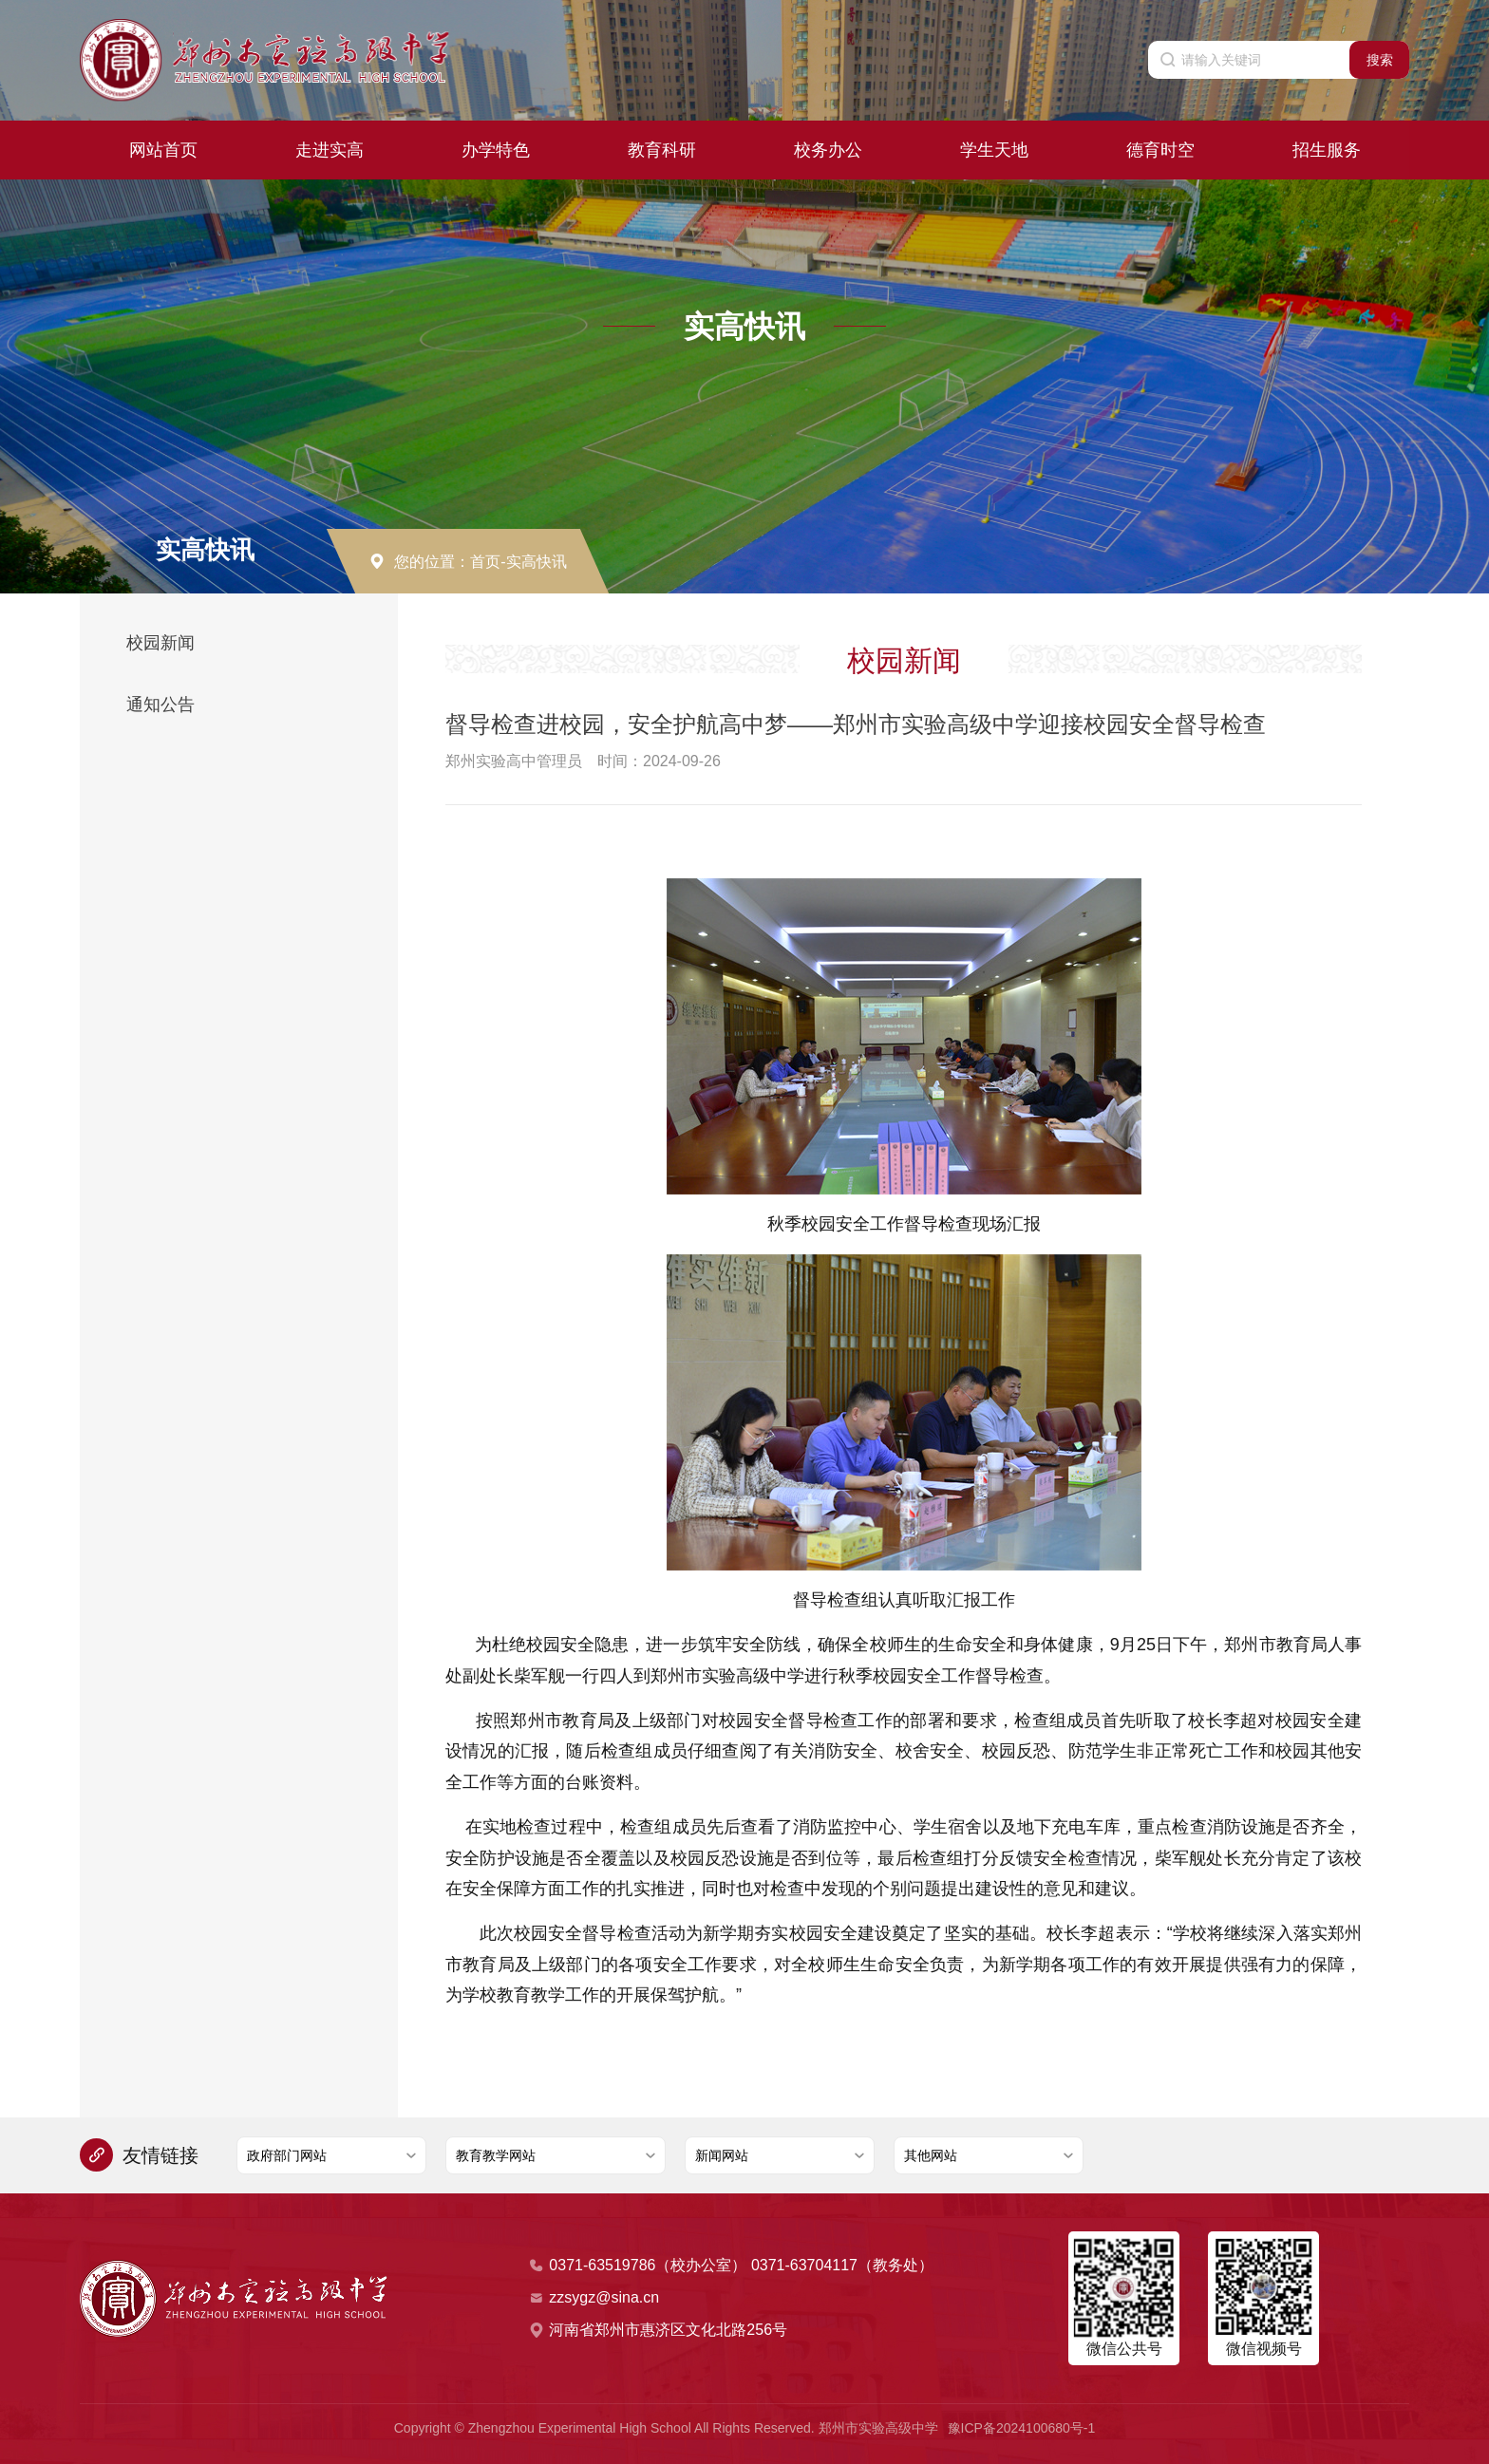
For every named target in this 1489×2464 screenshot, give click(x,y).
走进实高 (329, 148)
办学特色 (496, 148)
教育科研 (662, 148)
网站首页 (163, 148)
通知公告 (160, 704)
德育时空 (1160, 148)
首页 (485, 562)
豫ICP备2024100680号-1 (1022, 2428)
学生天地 (994, 148)
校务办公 (828, 148)
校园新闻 (160, 642)
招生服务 (1326, 148)
